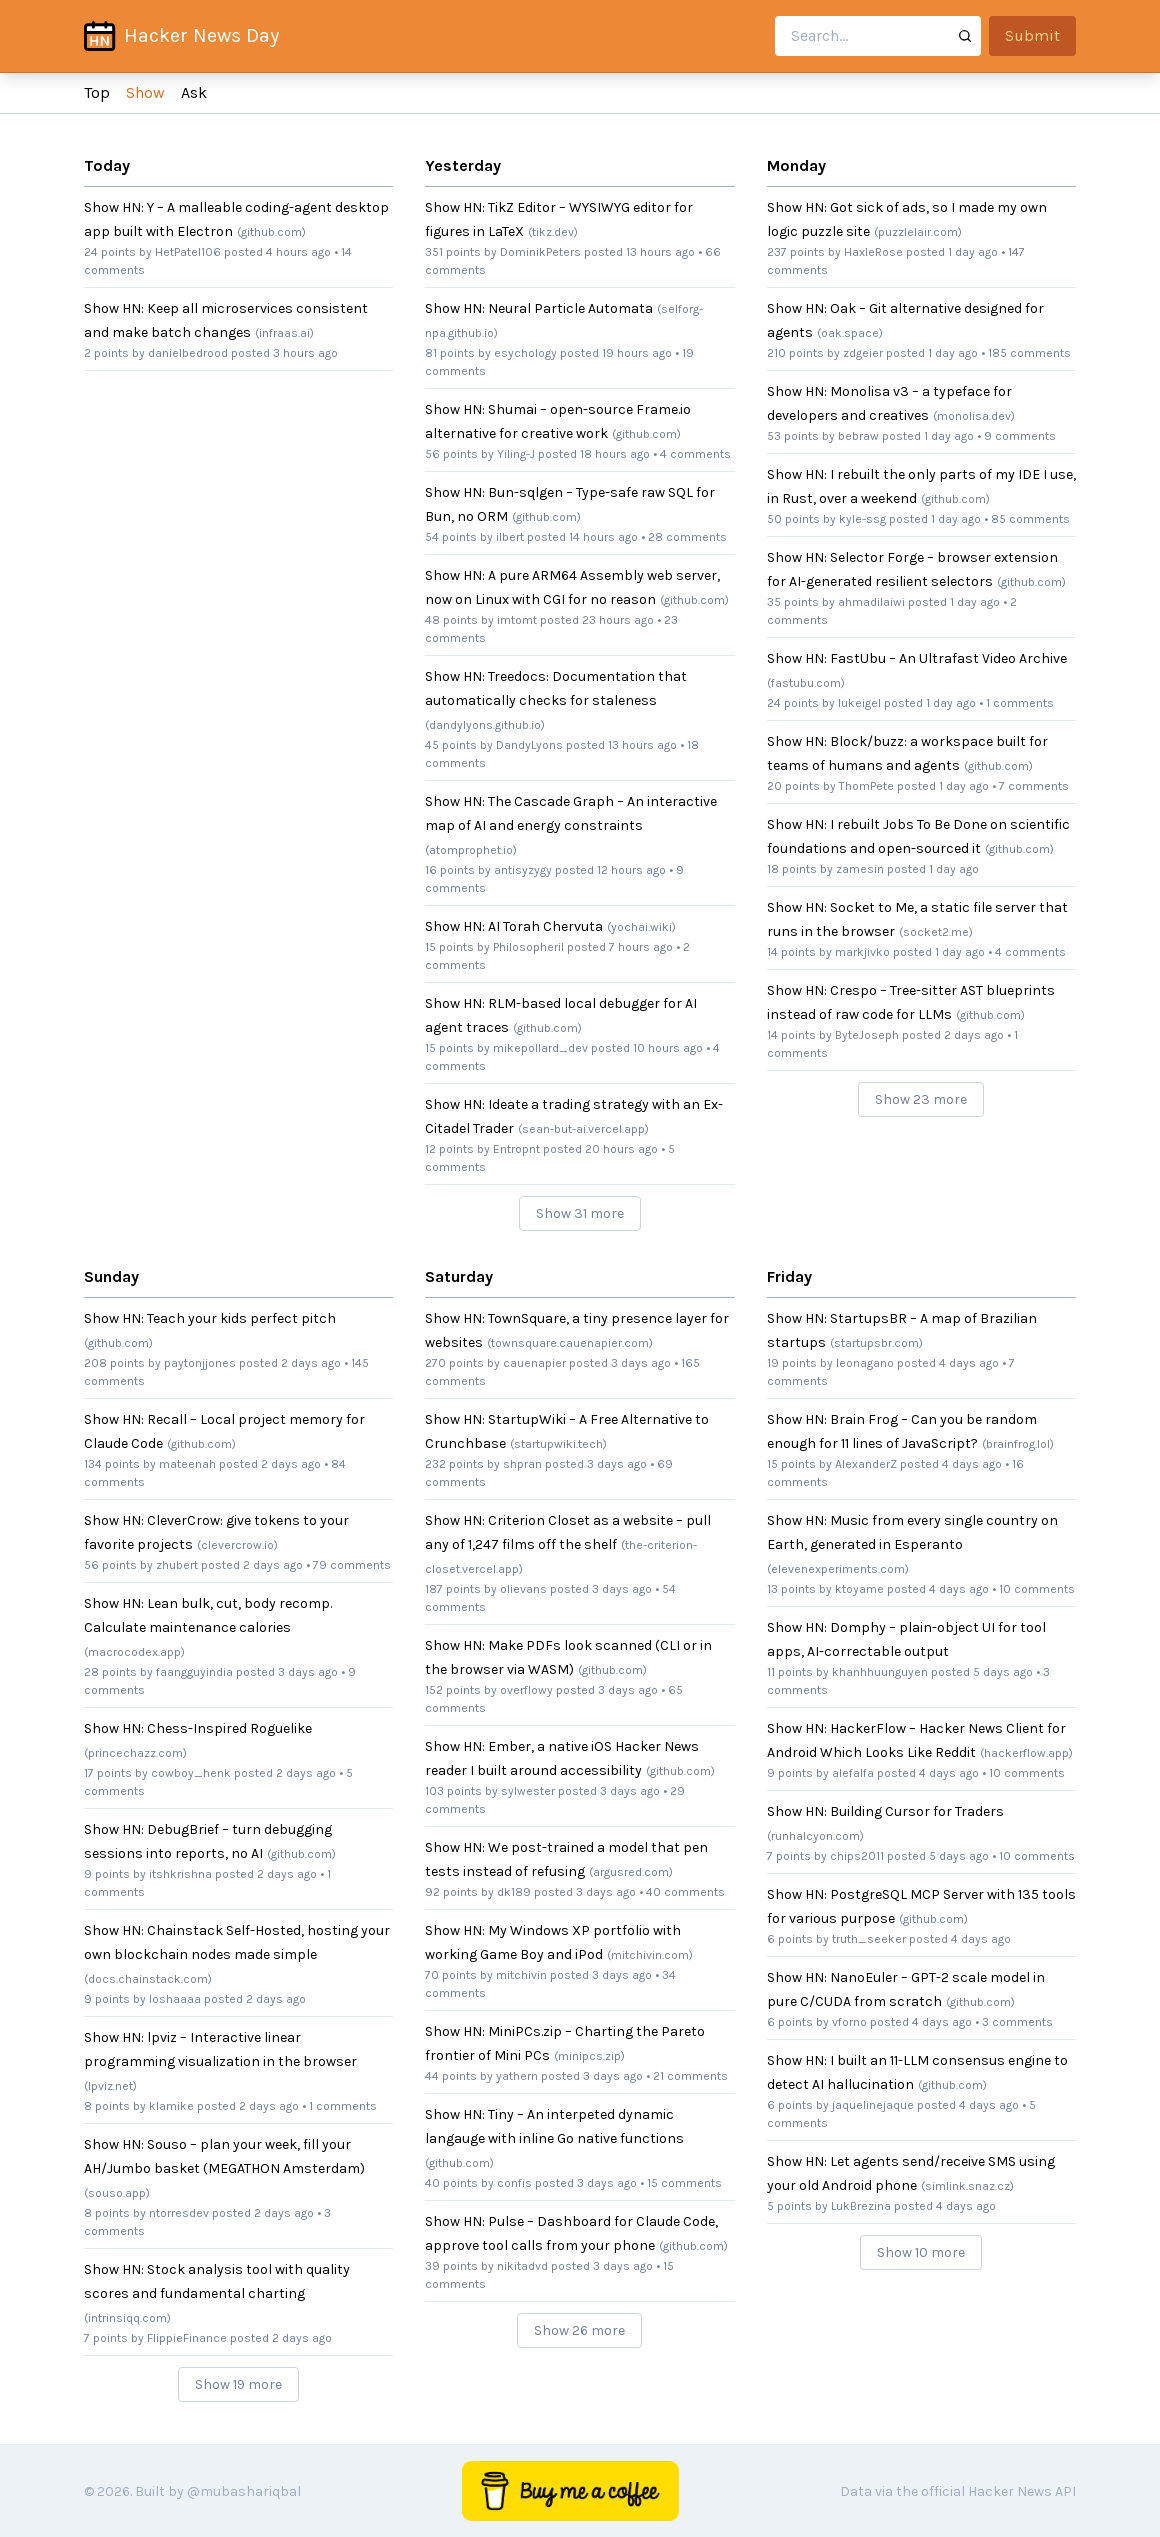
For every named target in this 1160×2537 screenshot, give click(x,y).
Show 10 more (921, 2252)
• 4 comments (692, 454)
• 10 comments (1033, 1589)
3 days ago (308, 1672)
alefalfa (853, 1773)
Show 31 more (580, 1213)
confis (514, 2183)
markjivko (862, 952)
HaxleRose (873, 252)
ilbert (510, 537)
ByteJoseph (867, 1035)
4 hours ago (298, 252)
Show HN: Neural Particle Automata (539, 308)
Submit (1032, 35)
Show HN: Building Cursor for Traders (885, 1811)
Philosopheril (528, 947)
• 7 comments (1030, 786)
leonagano (865, 1363)
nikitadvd (522, 2266)
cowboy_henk (191, 1773)
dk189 (514, 1892)
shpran (522, 1464)
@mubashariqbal (244, 2491)
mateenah (187, 1464)
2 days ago (974, 1035)
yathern (517, 2076)
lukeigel (859, 703)
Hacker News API (1022, 2491)
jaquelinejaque (873, 2105)
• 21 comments (687, 2076)
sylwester (528, 1791)
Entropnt (516, 1149)
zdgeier (863, 353)
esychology (525, 353)
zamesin (860, 869)
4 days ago (969, 1363)
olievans (523, 1589)
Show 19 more (238, 2384)
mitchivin (521, 1975)
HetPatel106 (188, 252)
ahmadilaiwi (871, 602)
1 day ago (973, 252)
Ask (194, 92)
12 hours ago (631, 870)
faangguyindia (194, 1672)
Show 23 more (921, 1099)
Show (145, 92)
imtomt (517, 620)
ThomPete (866, 786)
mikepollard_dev (540, 1048)
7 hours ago (641, 947)
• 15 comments (681, 2183)
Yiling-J (516, 454)
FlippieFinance (187, 2338)
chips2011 (857, 1856)
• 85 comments (1027, 519)
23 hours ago (618, 620)
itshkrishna (180, 1874)
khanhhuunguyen (880, 1672)
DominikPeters (540, 252)
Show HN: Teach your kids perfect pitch (210, 1318)
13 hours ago (660, 252)
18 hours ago (615, 454)
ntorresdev (179, 2213)
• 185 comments (1026, 353)
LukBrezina (861, 2206)
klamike (171, 2106)
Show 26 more (579, 2330)
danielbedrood (188, 353)
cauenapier (534, 1363)
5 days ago (1003, 1672)
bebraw (858, 436)
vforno (849, 2022)
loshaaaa (175, 1999)
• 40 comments (682, 1892)
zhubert (177, 1565)
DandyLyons (529, 745)
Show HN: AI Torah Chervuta (514, 926)
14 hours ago (603, 537)
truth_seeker (869, 1939)
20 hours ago (621, 1149)
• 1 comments (1016, 703)
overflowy (526, 1690)
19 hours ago (637, 353)
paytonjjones (200, 1363)
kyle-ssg (862, 519)
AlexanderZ (866, 1464)
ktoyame (859, 1589)
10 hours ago (668, 1048)
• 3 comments (1014, 2022)
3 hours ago (305, 353)
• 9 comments (1016, 436)
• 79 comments (348, 1565)
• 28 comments (684, 537)
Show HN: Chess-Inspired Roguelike (198, 1728)
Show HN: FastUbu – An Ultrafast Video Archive (917, 658)
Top (97, 92)
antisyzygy (523, 870)
